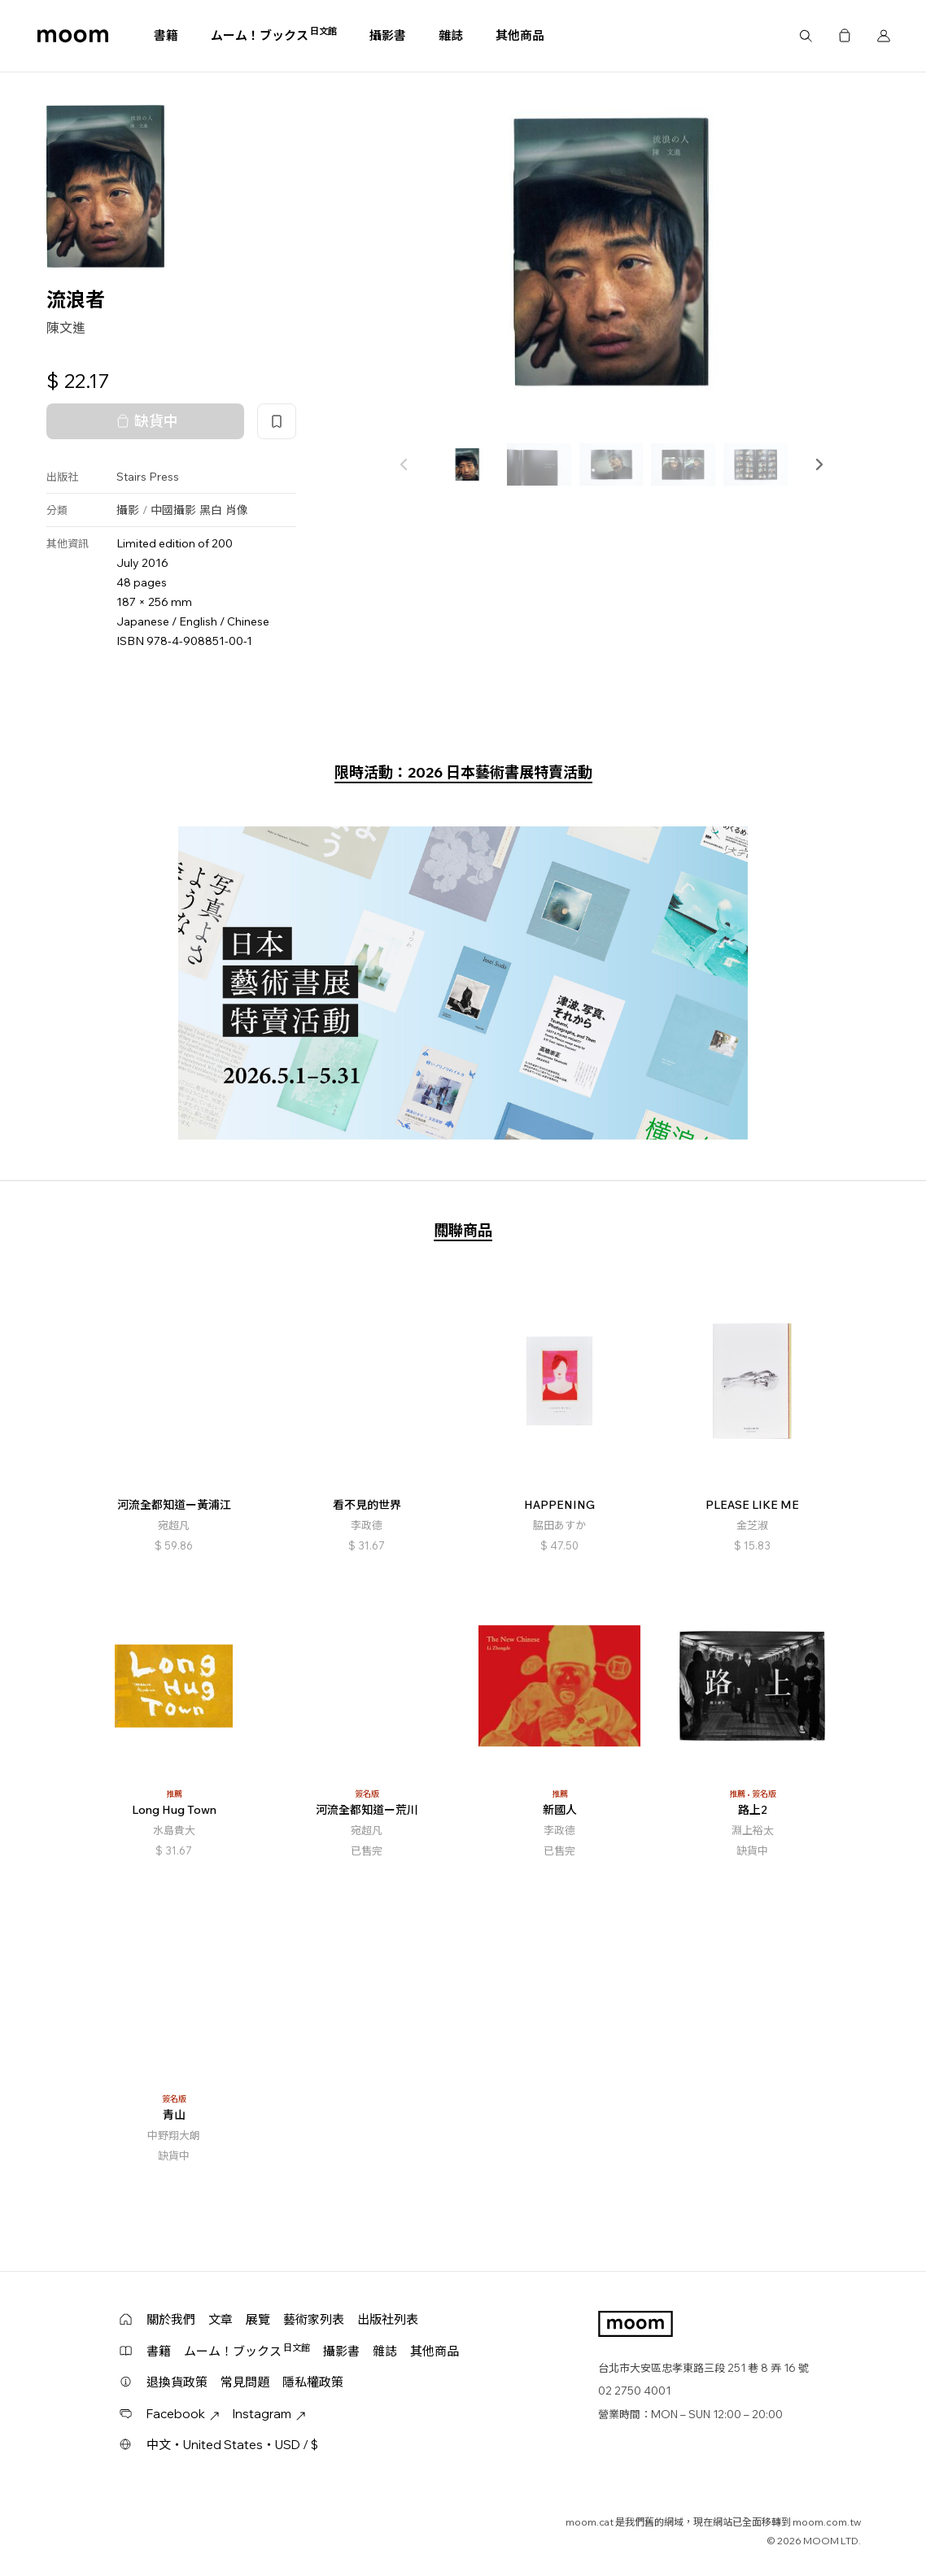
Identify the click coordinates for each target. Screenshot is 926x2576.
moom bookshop (73, 36)
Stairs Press (147, 476)
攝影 (127, 510)
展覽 (258, 2319)
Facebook (183, 2413)
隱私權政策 (312, 2382)
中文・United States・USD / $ (232, 2444)
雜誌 (451, 35)
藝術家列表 (313, 2319)
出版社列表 (387, 2319)
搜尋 (805, 36)
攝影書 (387, 35)
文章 (220, 2319)
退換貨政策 (176, 2382)
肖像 (236, 510)
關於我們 (170, 2319)
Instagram (269, 2413)
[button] (818, 464)
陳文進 (65, 328)
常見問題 (245, 2382)
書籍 (166, 35)
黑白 (210, 510)
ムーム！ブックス (274, 35)
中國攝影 (173, 510)
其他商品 (520, 35)
